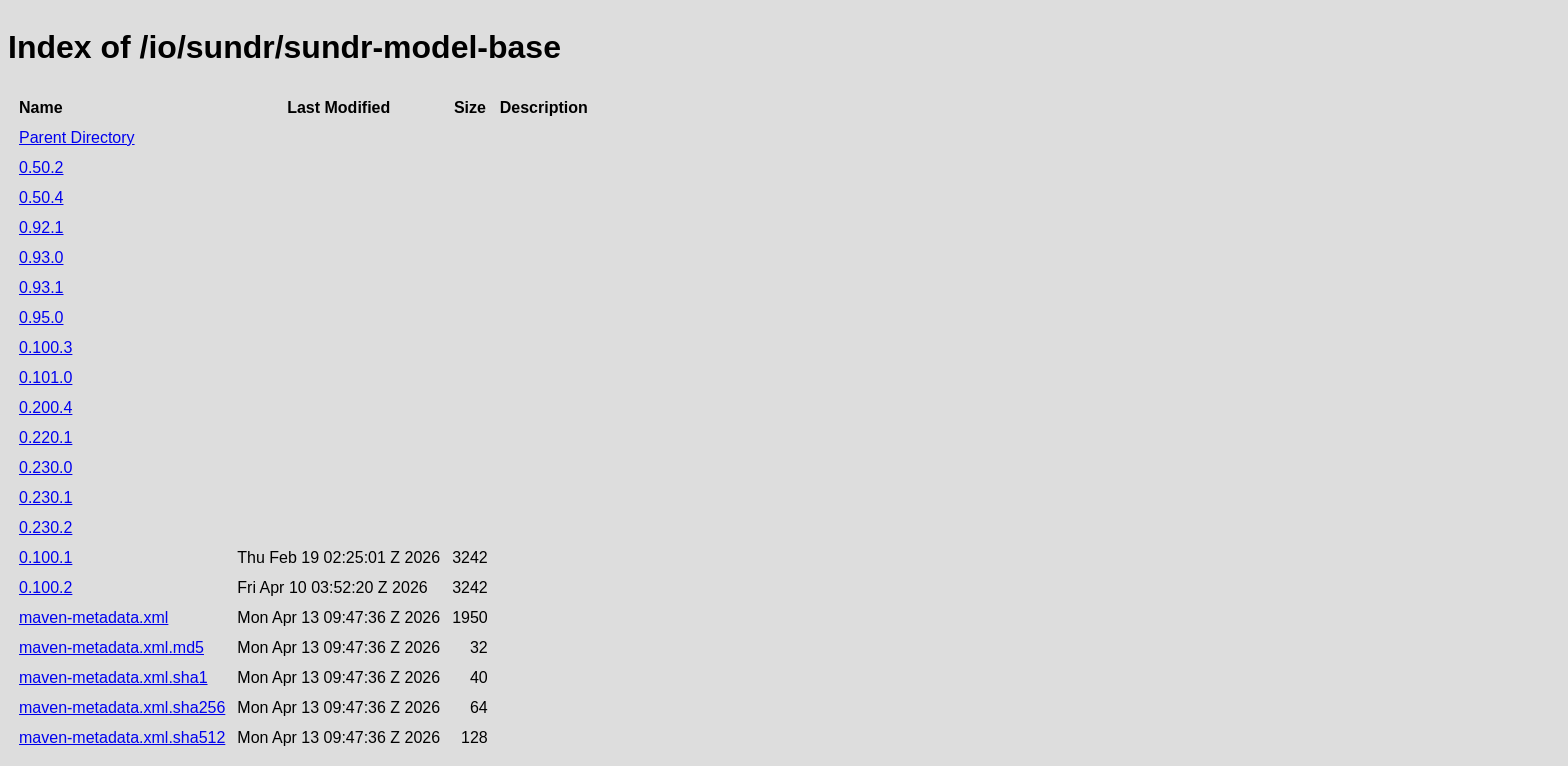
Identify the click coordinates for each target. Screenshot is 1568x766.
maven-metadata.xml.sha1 (113, 677)
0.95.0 (41, 317)
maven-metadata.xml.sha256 (122, 707)
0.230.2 (45, 527)
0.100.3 (45, 347)
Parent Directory (77, 137)
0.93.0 (41, 257)
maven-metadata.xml (93, 617)
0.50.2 (41, 167)
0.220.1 (45, 437)
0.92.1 (41, 227)
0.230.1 (45, 497)
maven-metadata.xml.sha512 (122, 737)
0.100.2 (45, 587)
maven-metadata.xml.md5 (111, 647)
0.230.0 (45, 467)
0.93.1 (41, 287)
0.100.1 (45, 557)
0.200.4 (45, 407)
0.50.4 (41, 197)
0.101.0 (45, 377)
